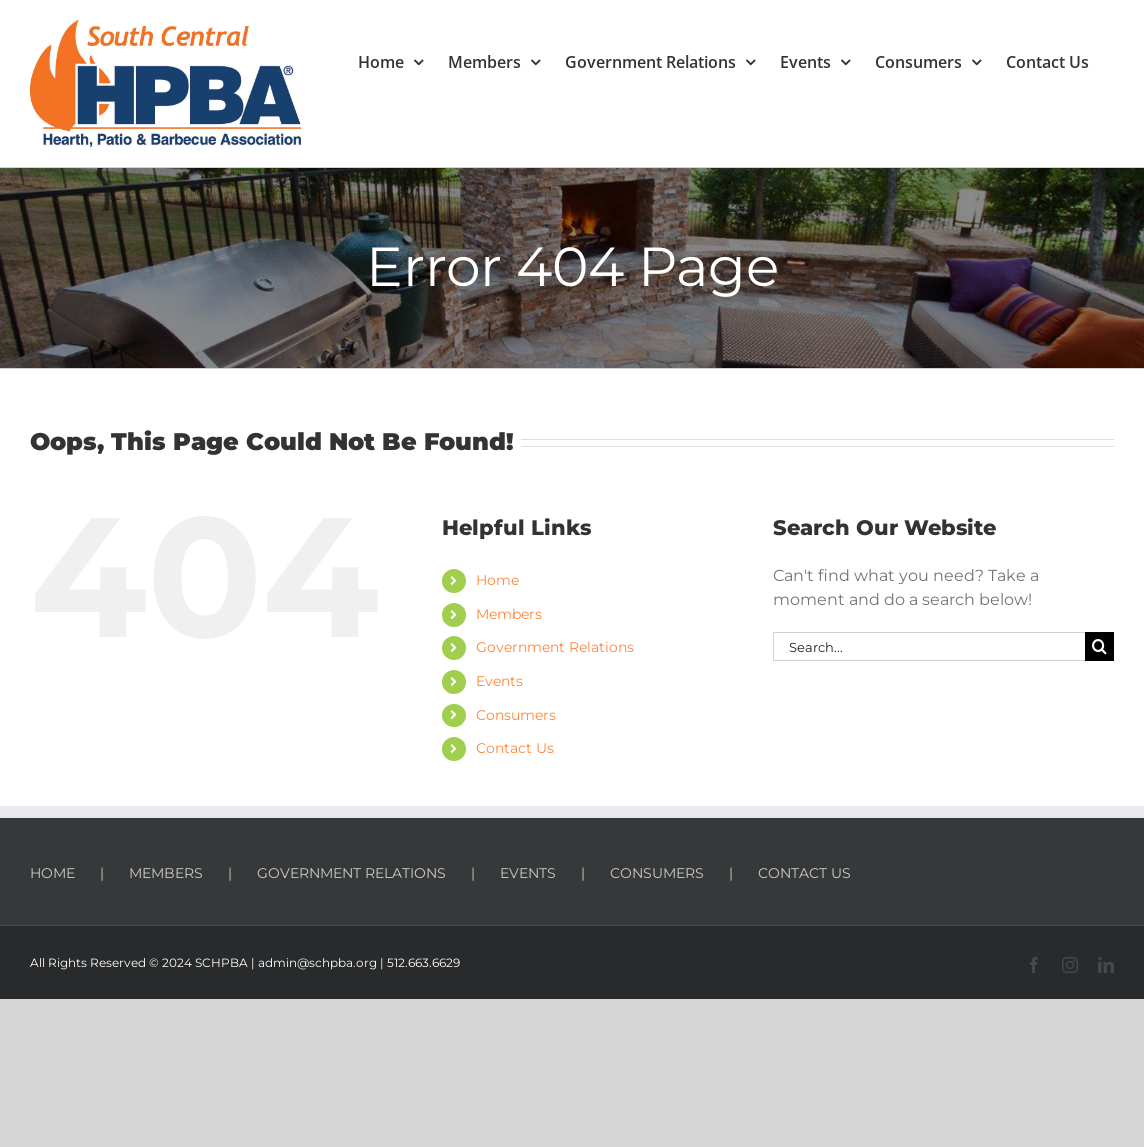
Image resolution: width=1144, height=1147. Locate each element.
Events (499, 681)
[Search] (1099, 646)
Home (497, 580)
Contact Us (515, 748)
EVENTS (528, 873)
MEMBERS (166, 873)
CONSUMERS (657, 873)
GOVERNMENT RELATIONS (351, 873)
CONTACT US (804, 873)
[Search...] (929, 646)
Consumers (516, 715)
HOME (52, 873)
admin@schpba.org (317, 962)
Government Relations (555, 647)
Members (509, 614)
